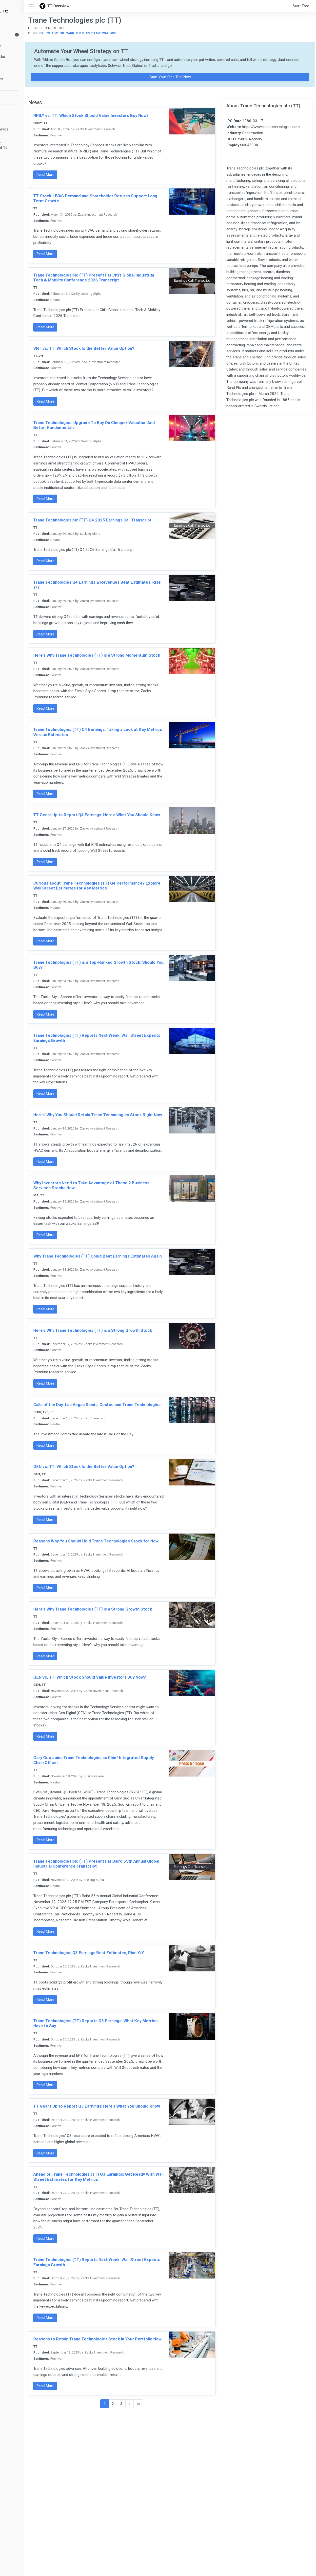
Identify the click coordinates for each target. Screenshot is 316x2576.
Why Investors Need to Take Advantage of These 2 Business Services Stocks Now (122, 1264)
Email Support (17, 135)
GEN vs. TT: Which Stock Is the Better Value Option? (123, 1559)
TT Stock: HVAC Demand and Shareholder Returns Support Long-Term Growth (121, 203)
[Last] (165, 2563)
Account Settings (20, 117)
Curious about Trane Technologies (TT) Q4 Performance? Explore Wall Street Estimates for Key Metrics (124, 938)
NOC (152, 33)
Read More (85, 179)
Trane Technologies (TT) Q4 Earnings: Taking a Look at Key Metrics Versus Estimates (125, 765)
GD (101, 33)
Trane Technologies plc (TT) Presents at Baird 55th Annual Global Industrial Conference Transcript (122, 1990)
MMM (119, 33)
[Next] (156, 2563)
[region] (32, 1288)
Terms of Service (35, 129)
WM (145, 33)
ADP (94, 33)
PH (80, 33)
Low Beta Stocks (23, 46)
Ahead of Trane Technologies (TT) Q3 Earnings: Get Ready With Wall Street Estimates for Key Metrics (122, 2326)
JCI (87, 33)
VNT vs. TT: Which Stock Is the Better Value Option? (123, 353)
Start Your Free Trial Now (190, 77)
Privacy (12, 129)
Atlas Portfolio (21, 35)
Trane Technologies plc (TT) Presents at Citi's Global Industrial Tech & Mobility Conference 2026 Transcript (125, 282)
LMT (137, 33)
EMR (129, 33)
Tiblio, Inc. (31, 141)
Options (16, 68)
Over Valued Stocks (25, 57)
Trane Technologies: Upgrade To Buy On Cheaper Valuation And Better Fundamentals (120, 436)
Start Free (301, 6)
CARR (109, 33)
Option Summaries (24, 79)
